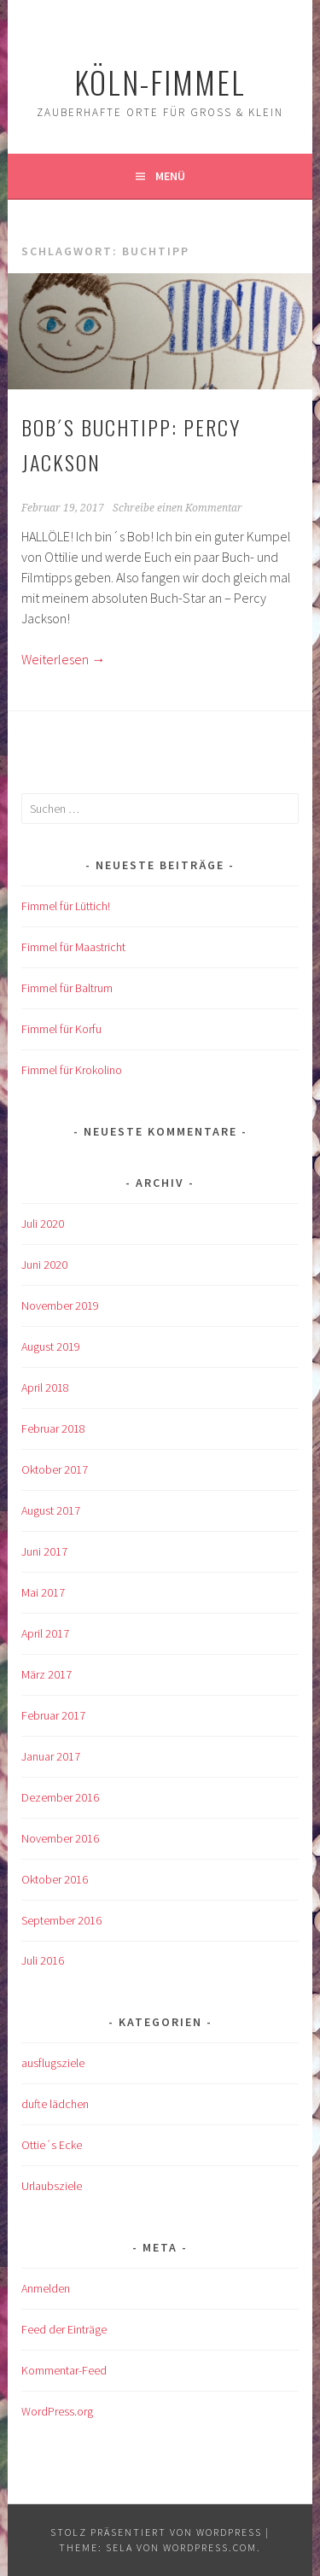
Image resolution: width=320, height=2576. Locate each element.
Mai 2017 (43, 1592)
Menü (170, 176)
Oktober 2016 (54, 1879)
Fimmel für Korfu (61, 1029)
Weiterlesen (63, 659)
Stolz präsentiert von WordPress (156, 2532)
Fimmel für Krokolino (71, 1070)
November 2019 (60, 1305)
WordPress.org (57, 2411)
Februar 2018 (53, 1428)
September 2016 (61, 1920)
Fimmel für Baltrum (67, 988)
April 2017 (45, 1633)
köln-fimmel (160, 81)
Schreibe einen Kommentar (177, 508)
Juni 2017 (44, 1551)
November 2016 (60, 1838)
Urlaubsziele (51, 2185)
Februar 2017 (53, 1715)
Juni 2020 (44, 1264)
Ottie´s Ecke (51, 2145)
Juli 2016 (42, 1960)
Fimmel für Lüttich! (65, 906)
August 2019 (50, 1346)
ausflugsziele (52, 2063)
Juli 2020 (42, 1223)
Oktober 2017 (54, 1469)
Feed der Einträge (64, 2329)
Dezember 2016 (60, 1797)
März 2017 (46, 1674)
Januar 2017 (50, 1756)
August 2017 (50, 1510)
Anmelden (45, 2288)
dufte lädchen (55, 2104)
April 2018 (45, 1387)
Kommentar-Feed (64, 2370)
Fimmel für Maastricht (73, 947)
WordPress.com (210, 2547)
